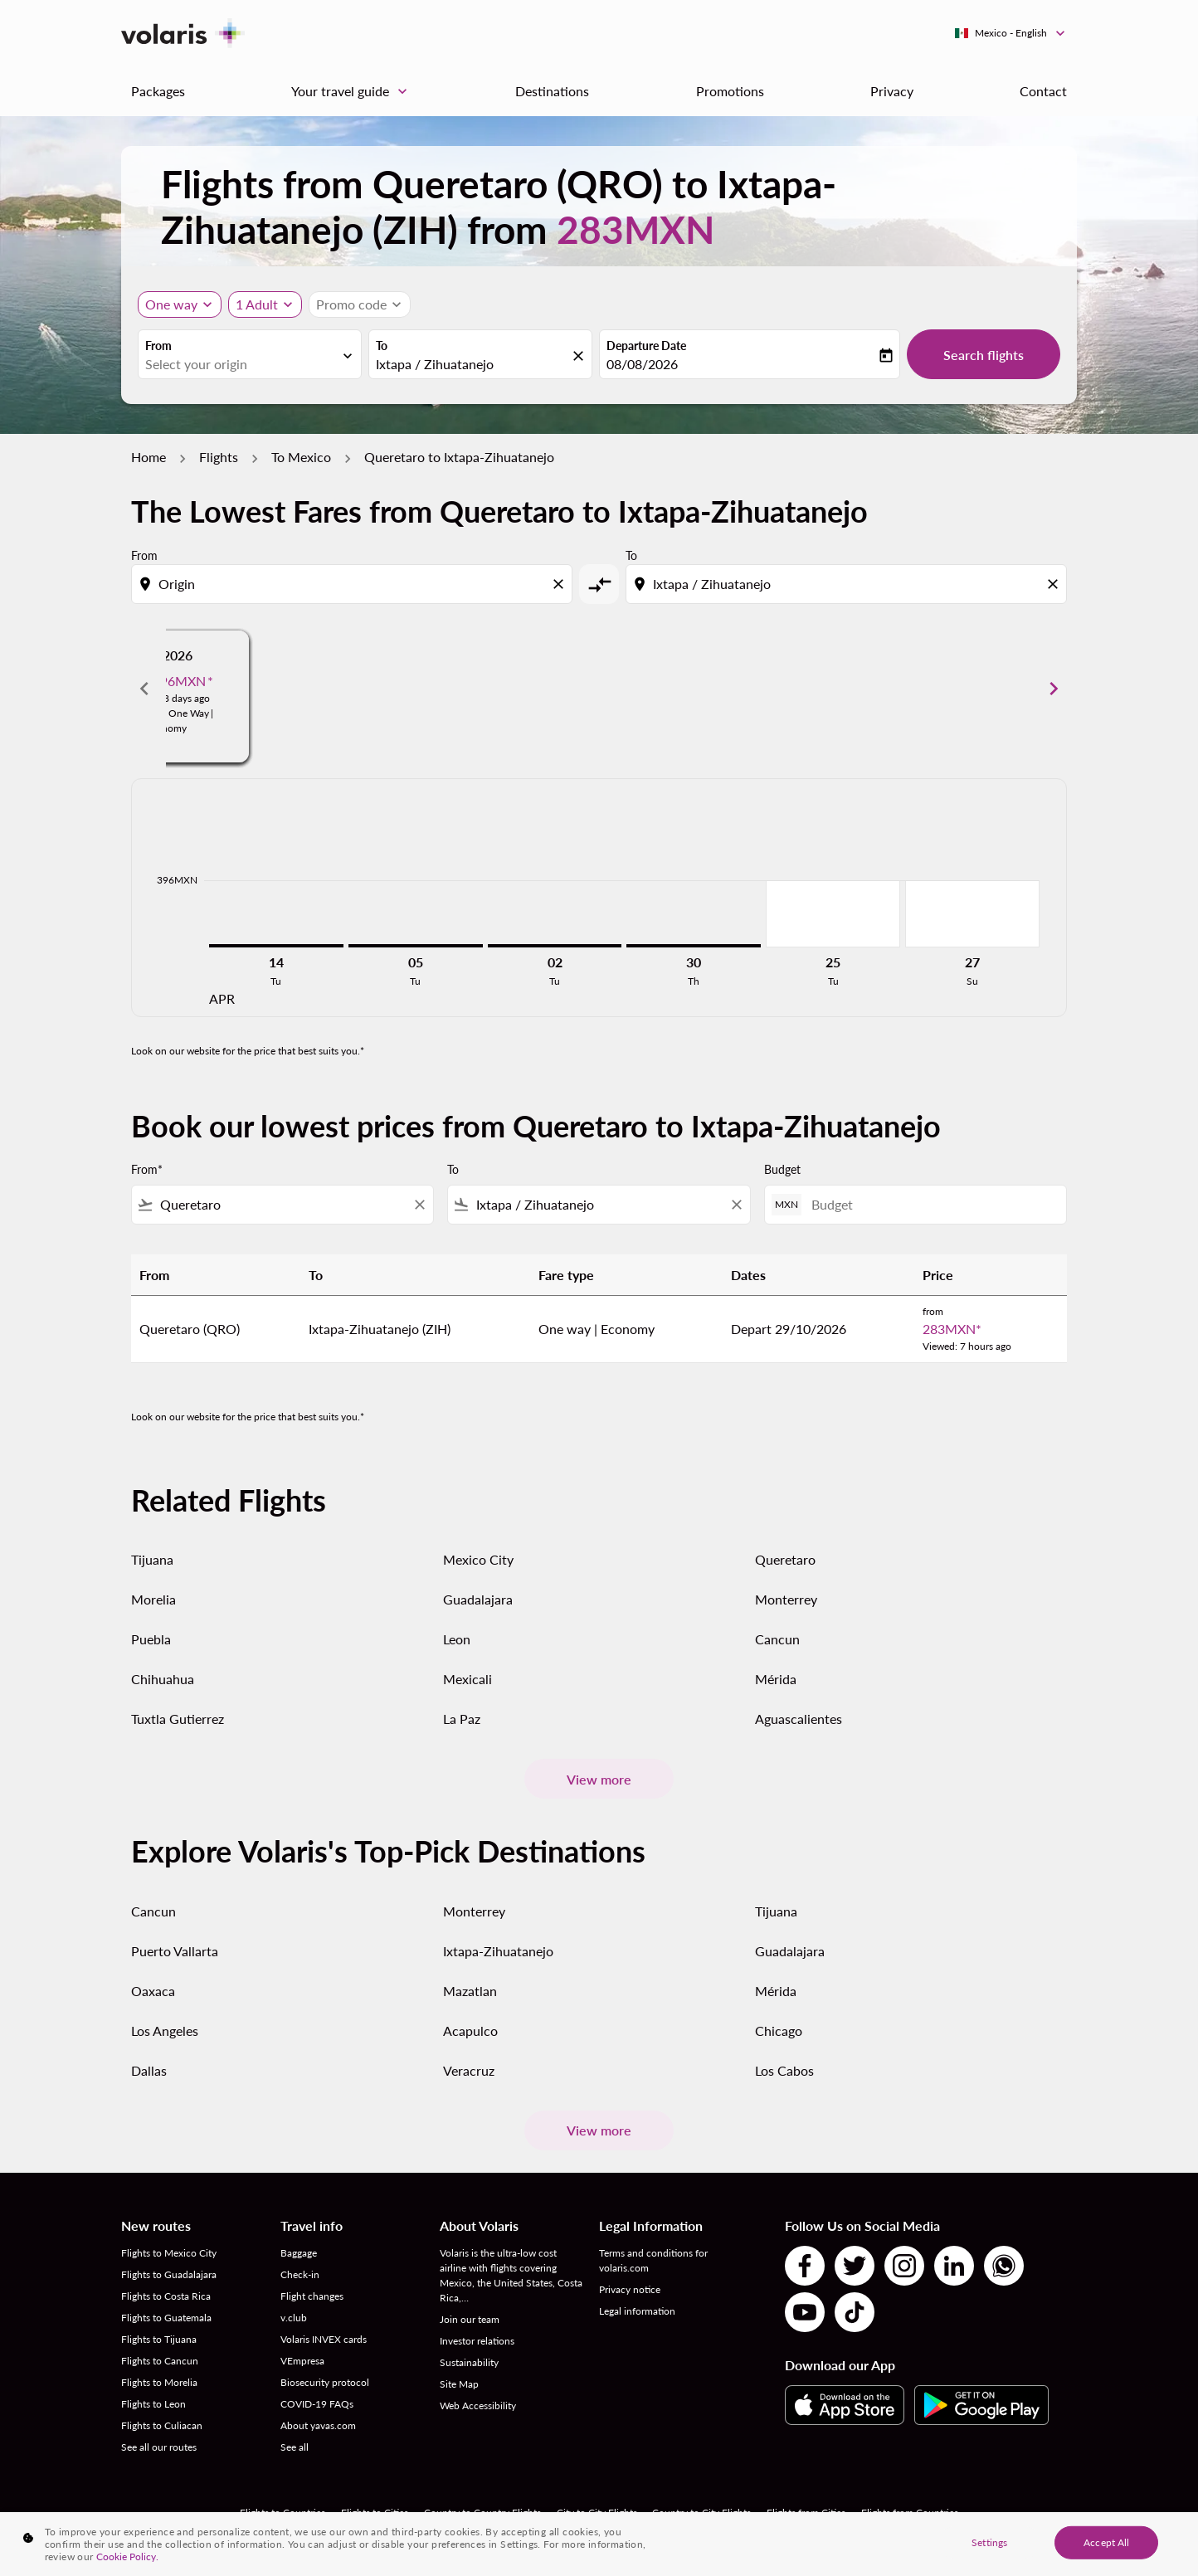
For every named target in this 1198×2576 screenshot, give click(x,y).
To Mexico (301, 457)
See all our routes (159, 2447)
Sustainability (469, 2362)
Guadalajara (478, 1599)
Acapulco (470, 2030)
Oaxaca (153, 1991)
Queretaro (785, 1559)
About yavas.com (318, 2425)
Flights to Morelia (159, 2382)
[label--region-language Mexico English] (1011, 33)
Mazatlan (470, 1991)
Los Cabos (784, 2070)
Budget (782, 1169)
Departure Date (646, 345)
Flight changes (311, 2296)
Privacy (891, 91)
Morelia (153, 1599)
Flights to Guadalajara (169, 2274)
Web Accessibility (478, 2405)
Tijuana (152, 1559)
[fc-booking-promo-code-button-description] (351, 304)
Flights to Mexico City (169, 2253)
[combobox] (241, 364)
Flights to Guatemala (166, 2317)
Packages (158, 91)
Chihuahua (162, 1679)
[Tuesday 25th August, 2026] (833, 913)
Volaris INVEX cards (323, 2339)
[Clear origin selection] (561, 584)
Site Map (459, 2384)
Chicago (778, 2030)
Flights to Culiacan (161, 2425)
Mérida (775, 1679)
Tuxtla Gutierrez (177, 1718)
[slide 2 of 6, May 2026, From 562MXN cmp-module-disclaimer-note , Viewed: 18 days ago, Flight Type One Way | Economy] (599, 689)
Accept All (1106, 2541)
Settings (989, 2541)
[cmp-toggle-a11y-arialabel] (599, 584)
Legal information (637, 2311)
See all (294, 2447)
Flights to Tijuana (159, 2339)
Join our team (469, 2319)
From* (147, 1169)
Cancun (777, 1639)
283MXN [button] (635, 229)
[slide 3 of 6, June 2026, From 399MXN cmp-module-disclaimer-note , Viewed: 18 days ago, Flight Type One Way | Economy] (887, 689)
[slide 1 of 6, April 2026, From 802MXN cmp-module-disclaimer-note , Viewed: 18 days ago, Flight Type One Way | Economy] (310, 689)
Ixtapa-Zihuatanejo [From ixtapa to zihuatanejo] (498, 1951)
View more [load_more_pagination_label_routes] (599, 1779)
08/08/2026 (642, 364)
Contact (1043, 91)
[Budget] (930, 1204)
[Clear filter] (419, 1205)
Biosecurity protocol (324, 2382)
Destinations (552, 91)
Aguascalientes (798, 1718)
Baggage (298, 2253)
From (158, 345)
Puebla (151, 1639)
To (381, 345)
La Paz (461, 1718)
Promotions (730, 91)
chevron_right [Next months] (1053, 688)
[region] (599, 2544)
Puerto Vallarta (174, 1951)
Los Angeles (164, 2030)
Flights (218, 457)
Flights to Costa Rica (166, 2296)
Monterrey (786, 1599)
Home (148, 457)
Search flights (983, 355)
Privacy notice (629, 2289)
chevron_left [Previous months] (144, 688)
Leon (456, 1639)
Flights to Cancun (159, 2360)
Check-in (299, 2274)
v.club (293, 2317)
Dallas (149, 2070)
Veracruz (468, 2070)
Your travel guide (353, 91)
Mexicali (467, 1679)
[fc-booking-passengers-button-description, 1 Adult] (257, 304)
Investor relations (477, 2341)
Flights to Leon (153, 2404)
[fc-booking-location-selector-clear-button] (581, 355)
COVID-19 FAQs (316, 2404)
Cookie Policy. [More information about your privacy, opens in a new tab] (127, 2556)
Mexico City (478, 1559)
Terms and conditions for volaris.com (653, 2260)
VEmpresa (302, 2360)
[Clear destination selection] (1055, 584)
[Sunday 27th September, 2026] (972, 913)
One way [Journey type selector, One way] (171, 304)
